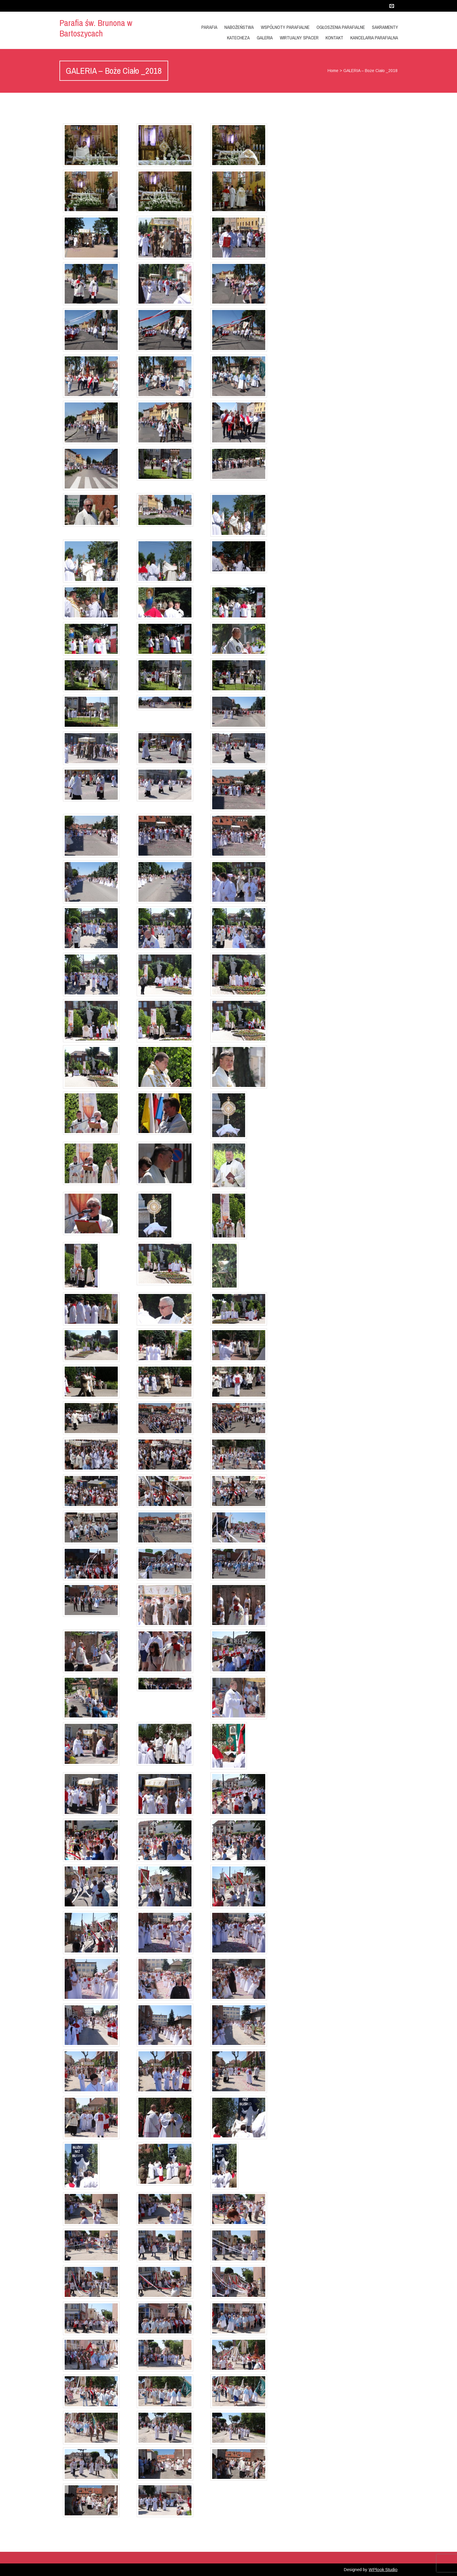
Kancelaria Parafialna (374, 37)
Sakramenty (385, 27)
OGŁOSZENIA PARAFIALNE (341, 27)
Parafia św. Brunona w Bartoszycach (95, 28)
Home (333, 70)
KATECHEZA (238, 37)
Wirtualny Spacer (299, 37)
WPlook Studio (383, 2569)
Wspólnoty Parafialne (285, 27)
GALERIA (265, 37)
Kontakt (334, 37)
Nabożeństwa (239, 27)
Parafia (209, 27)
